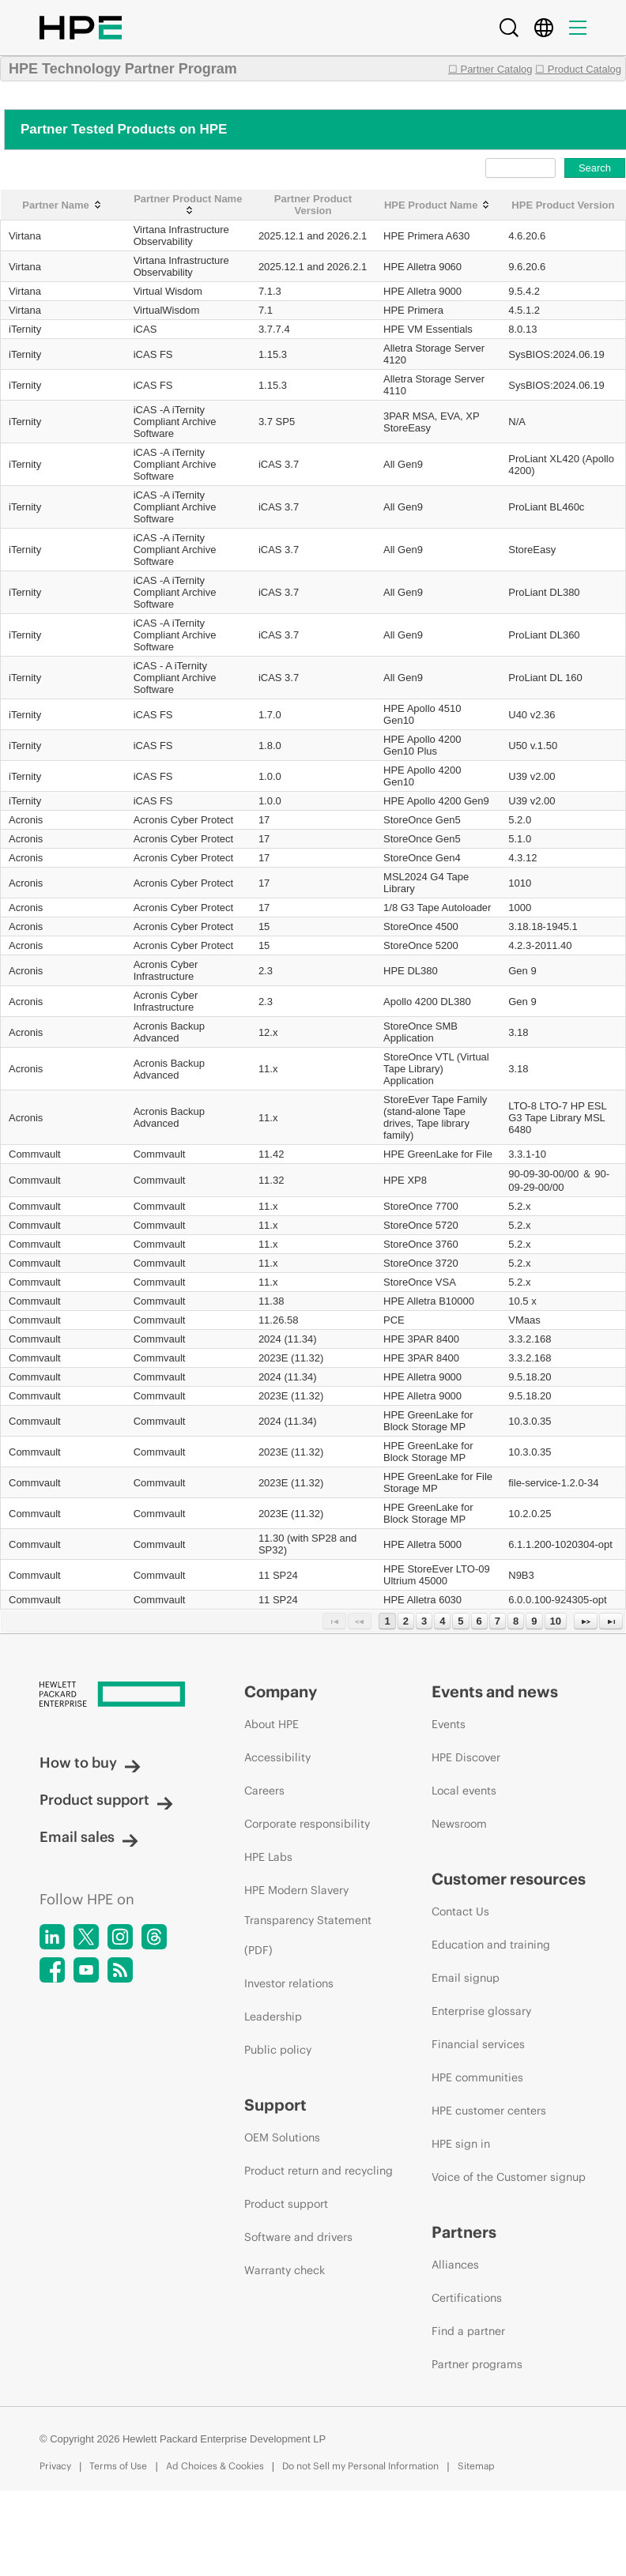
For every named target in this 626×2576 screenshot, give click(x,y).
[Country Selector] (543, 28)
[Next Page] (586, 1621)
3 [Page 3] (424, 1621)
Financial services (478, 2044)
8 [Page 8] (516, 1621)
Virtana (25, 236)
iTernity (25, 329)
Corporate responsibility (307, 1824)
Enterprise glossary (481, 2011)
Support (275, 2105)
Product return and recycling (318, 2171)
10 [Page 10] (555, 1621)
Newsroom (459, 1824)
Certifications (467, 2298)
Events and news (495, 1691)
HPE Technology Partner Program (123, 69)
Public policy (277, 2050)
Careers (264, 1790)
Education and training (491, 1945)
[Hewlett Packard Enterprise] (112, 1695)
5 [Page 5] (460, 1621)
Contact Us (460, 1911)
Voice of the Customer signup (509, 2177)
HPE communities (477, 2077)
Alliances (455, 2265)
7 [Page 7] (497, 1621)
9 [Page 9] (534, 1621)
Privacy (55, 2466)
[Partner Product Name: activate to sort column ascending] (188, 205)
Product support (106, 1800)
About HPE (271, 1724)
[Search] (509, 28)
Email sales (89, 1837)
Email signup (466, 1978)
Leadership (273, 2016)
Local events (464, 1790)
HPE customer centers (489, 2110)
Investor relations (289, 1983)
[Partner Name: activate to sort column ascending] (63, 205)
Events (449, 1724)
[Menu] (577, 28)
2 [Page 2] (406, 1621)
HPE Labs (268, 1857)
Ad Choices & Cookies (215, 2466)
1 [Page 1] (387, 1621)
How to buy (90, 1762)
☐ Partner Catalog (490, 69)
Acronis (26, 820)
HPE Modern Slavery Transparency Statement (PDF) (307, 1920)
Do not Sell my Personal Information (360, 2466)
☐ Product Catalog (578, 69)
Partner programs (477, 2364)
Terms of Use (118, 2466)
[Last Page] (611, 1621)
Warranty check (284, 2270)
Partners (464, 2232)
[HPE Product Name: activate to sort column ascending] (437, 205)
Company (280, 1691)
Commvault (35, 1154)
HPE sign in (461, 2144)
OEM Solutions (282, 2137)
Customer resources (509, 1879)
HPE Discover (466, 1757)
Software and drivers (298, 2237)
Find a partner (468, 2331)
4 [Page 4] (442, 1621)
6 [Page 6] (479, 1621)
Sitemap (476, 2466)
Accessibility (277, 1757)
